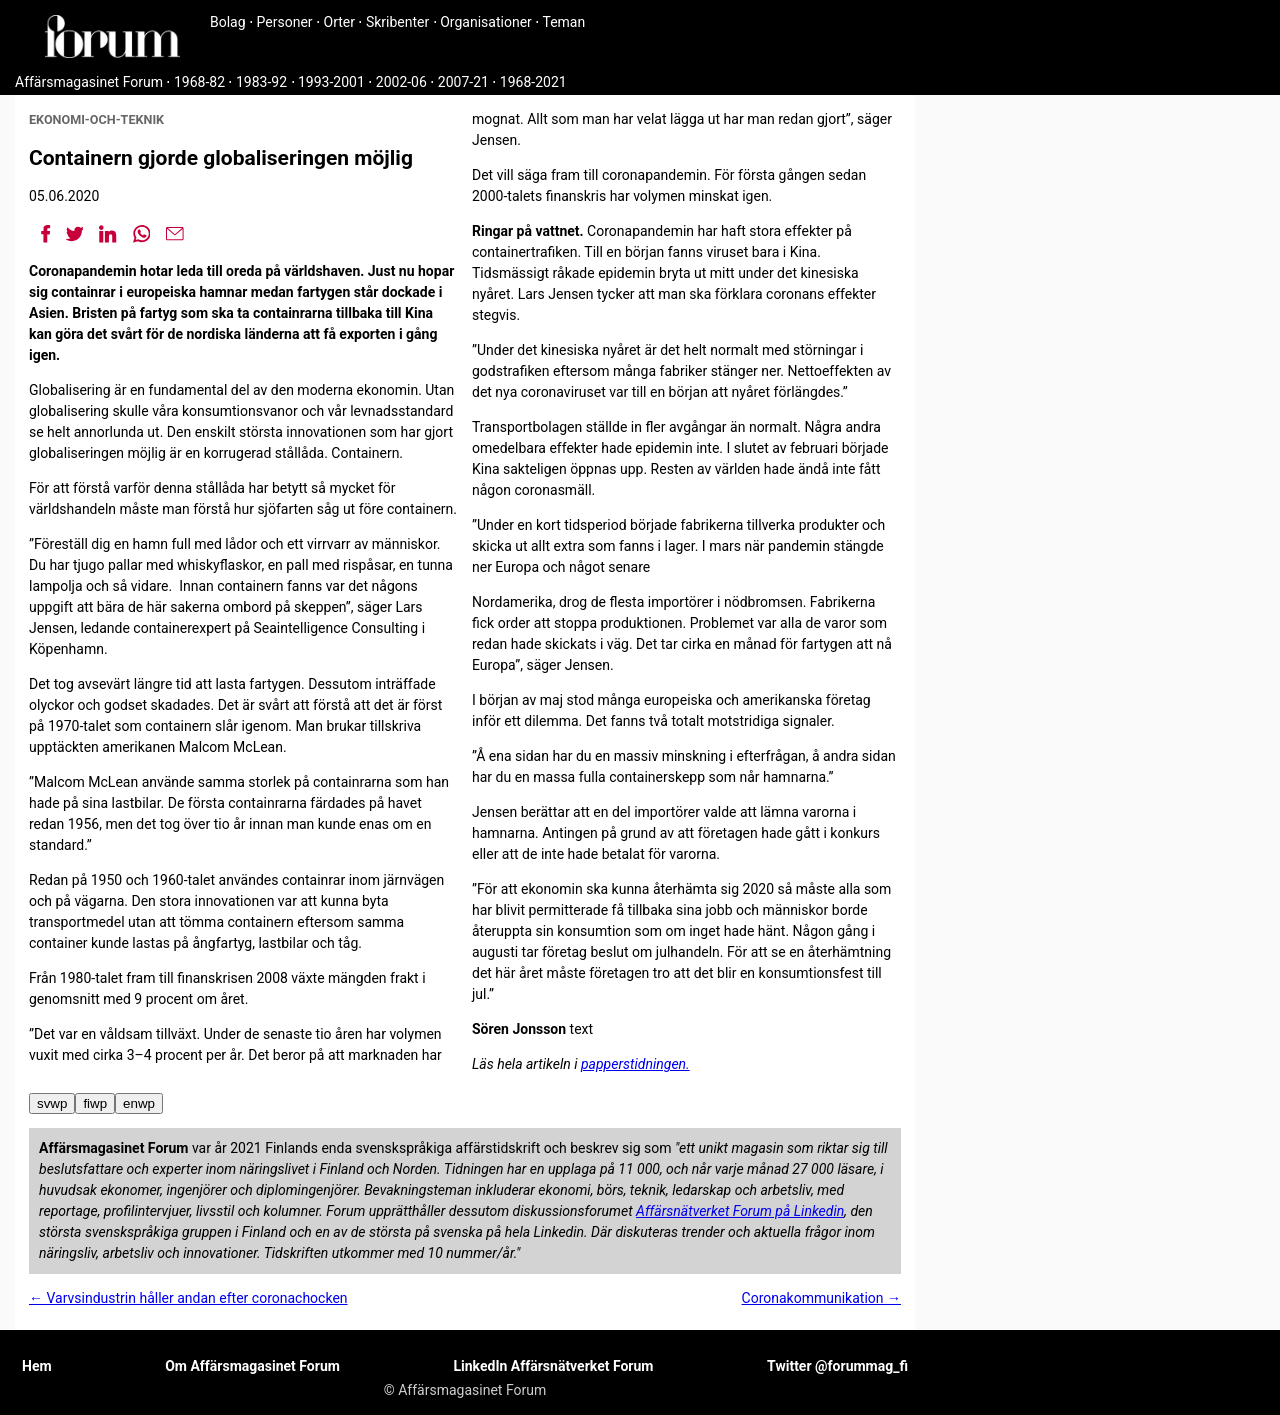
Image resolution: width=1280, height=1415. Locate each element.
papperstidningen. (635, 1064)
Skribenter (397, 22)
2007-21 (463, 82)
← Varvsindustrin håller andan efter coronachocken (188, 1298)
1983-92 (261, 82)
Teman (563, 22)
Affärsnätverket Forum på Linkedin (740, 1211)
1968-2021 (533, 82)
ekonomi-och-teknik (96, 119)
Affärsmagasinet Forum (89, 82)
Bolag (228, 22)
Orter (339, 22)
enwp (139, 1103)
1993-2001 (331, 82)
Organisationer (486, 22)
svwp (52, 1103)
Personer (285, 22)
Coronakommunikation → (821, 1298)
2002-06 (401, 82)
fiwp (95, 1103)
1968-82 (199, 82)
